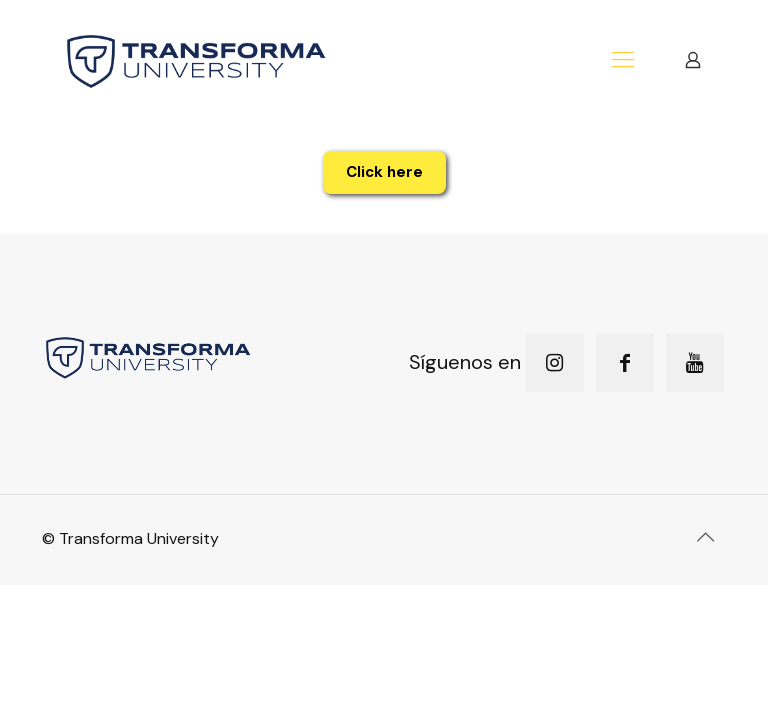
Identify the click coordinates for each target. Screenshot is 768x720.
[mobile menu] (623, 60)
